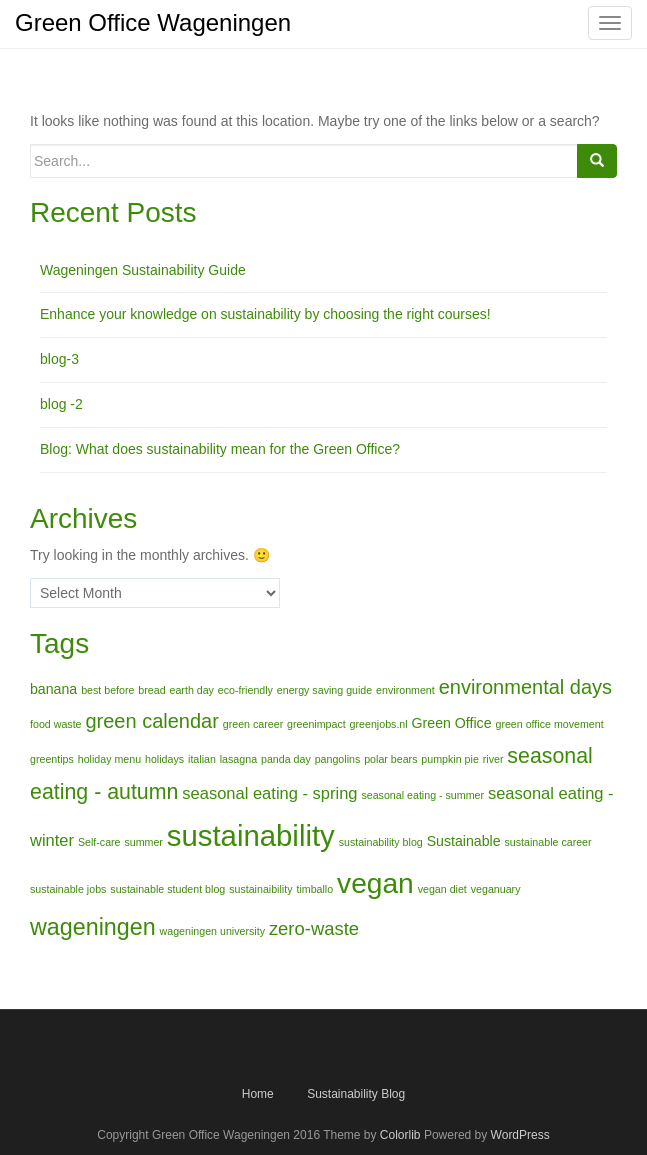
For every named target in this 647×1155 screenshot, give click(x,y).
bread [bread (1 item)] (151, 690)
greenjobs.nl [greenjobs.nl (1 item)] (379, 724)
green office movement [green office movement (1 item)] (549, 724)
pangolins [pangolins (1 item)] (338, 759)
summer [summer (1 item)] (143, 842)
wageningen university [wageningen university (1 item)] (212, 931)
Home (258, 1094)
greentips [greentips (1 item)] (52, 759)
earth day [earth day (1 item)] (192, 690)
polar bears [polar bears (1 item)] (390, 759)
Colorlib (400, 1135)
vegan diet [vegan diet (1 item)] (442, 889)
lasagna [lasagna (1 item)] (238, 759)
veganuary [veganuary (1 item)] (496, 889)
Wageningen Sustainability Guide (143, 270)
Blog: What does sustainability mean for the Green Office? (220, 449)
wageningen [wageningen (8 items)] (93, 927)
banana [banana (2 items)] (53, 689)
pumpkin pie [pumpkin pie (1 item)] (449, 759)
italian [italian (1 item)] (202, 759)
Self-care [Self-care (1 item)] (99, 842)
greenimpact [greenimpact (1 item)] (316, 724)
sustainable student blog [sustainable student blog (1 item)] (167, 889)
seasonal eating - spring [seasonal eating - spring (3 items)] (269, 793)
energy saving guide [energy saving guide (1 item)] (324, 690)
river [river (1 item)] (493, 759)
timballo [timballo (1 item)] (314, 889)
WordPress (520, 1135)
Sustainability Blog (356, 1094)
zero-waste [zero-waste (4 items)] (314, 928)
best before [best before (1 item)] (107, 690)
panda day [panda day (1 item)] (286, 759)
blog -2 (61, 404)
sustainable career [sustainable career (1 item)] (548, 842)
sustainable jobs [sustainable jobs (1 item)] (68, 889)
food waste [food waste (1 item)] (56, 724)
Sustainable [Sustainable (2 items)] (464, 841)
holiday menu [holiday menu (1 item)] (109, 759)
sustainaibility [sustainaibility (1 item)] (260, 889)
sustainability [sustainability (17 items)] (251, 835)
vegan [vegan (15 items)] (375, 883)
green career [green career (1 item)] (253, 724)
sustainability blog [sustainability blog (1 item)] (381, 842)
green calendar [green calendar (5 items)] (151, 721)
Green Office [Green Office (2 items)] (452, 723)
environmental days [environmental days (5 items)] (525, 687)
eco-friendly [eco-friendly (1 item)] (245, 690)
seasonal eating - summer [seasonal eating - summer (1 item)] (422, 795)
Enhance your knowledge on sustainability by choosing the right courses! (265, 314)
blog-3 (59, 359)
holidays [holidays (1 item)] (164, 759)
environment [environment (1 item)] (405, 690)
